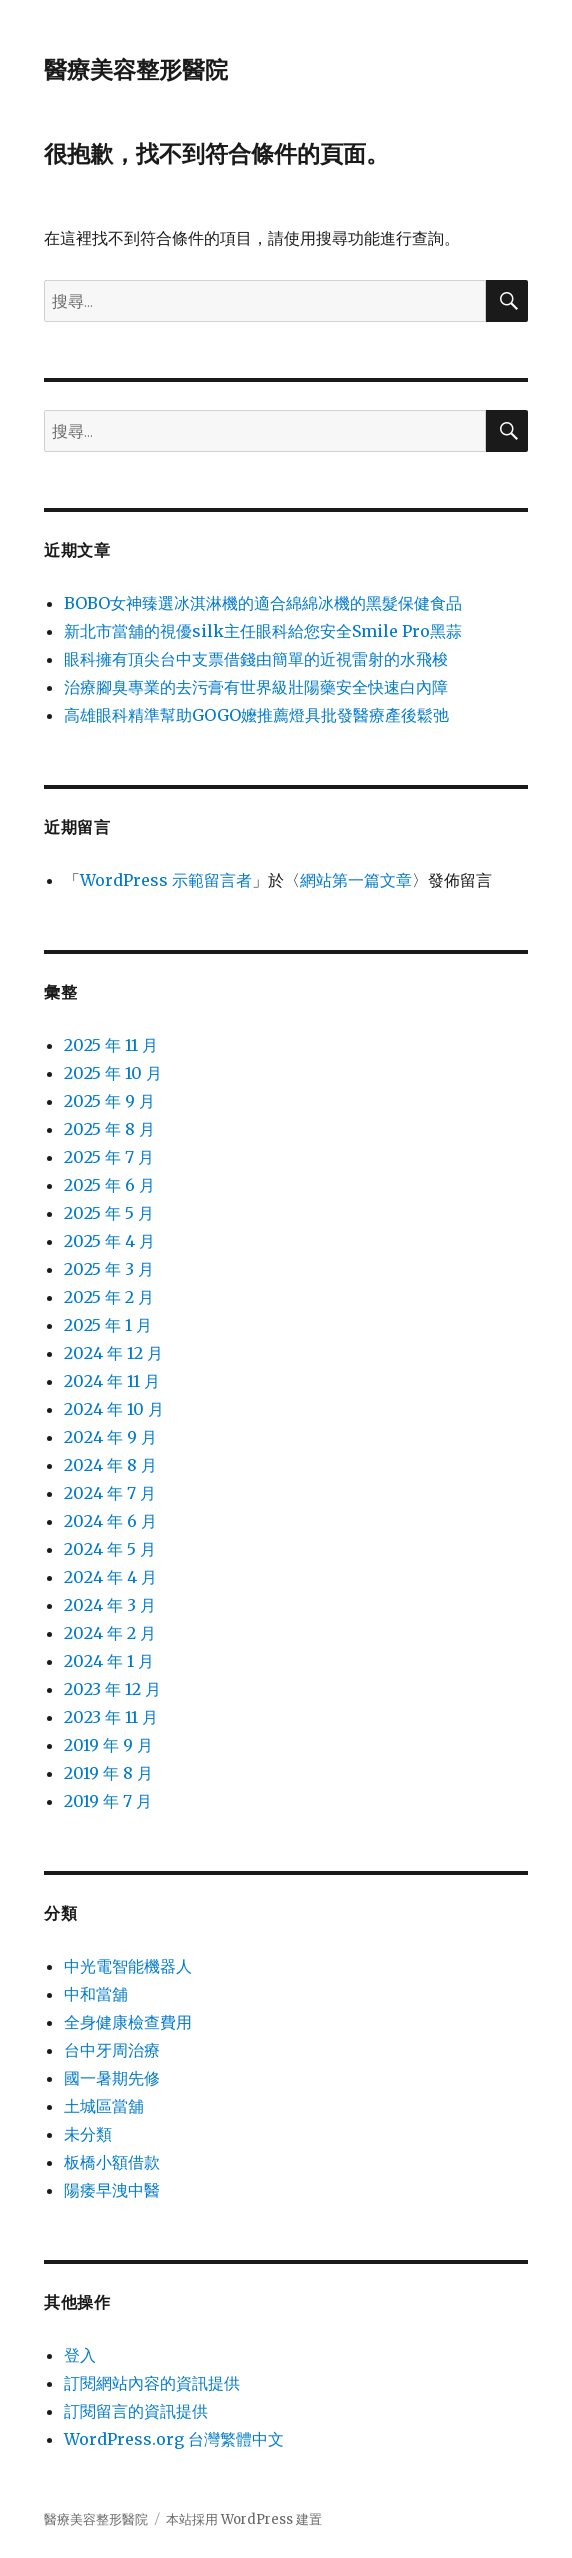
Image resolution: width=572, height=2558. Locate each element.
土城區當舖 (104, 2106)
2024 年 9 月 (110, 1437)
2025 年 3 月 (109, 1269)
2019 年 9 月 (108, 1745)
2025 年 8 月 (109, 1129)
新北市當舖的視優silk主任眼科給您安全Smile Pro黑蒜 (263, 631)
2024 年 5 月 (110, 1549)
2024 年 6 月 (110, 1521)
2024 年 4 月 (110, 1577)
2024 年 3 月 (110, 1605)
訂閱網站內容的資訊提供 (152, 2383)
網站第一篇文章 (356, 880)
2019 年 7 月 (108, 1801)
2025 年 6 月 (109, 1185)
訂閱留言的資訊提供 (136, 2411)
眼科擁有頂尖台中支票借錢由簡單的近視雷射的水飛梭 (256, 659)
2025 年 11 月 (111, 1045)
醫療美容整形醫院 (136, 70)
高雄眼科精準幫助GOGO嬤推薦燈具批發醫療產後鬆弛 (256, 715)
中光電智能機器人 (128, 1966)
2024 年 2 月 (110, 1633)
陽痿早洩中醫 (112, 2190)
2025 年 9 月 (109, 1101)
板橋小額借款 (112, 2162)
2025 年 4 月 (109, 1241)
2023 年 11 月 (111, 1717)
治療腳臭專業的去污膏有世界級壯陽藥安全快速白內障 (256, 687)
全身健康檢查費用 (128, 2022)
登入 (80, 2355)
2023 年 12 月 (112, 1689)
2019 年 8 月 (108, 1773)
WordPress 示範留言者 (166, 880)
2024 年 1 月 (109, 1661)
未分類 (88, 2134)
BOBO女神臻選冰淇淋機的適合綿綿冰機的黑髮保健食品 (263, 603)
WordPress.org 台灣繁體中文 (174, 2439)
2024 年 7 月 (110, 1493)
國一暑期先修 (112, 2078)
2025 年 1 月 (108, 1325)
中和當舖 (96, 1994)
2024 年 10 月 (114, 1409)
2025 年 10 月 (113, 1073)
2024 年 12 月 (113, 1353)
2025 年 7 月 (109, 1157)
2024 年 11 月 (112, 1381)
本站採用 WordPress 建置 (244, 2519)
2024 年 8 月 (110, 1465)
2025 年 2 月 (109, 1297)
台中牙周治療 (112, 2050)
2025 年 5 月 (109, 1213)
